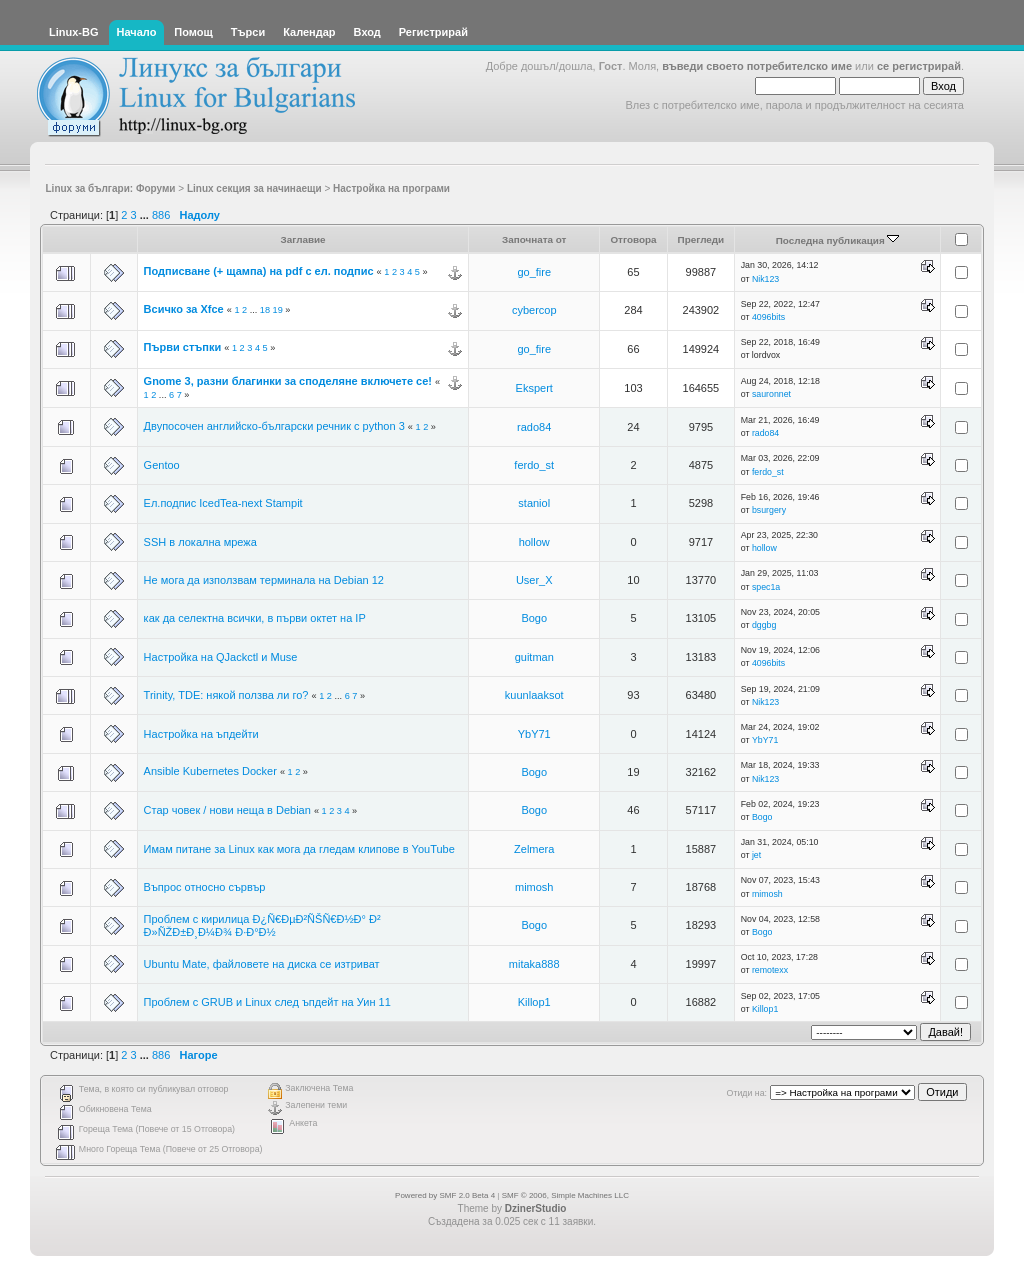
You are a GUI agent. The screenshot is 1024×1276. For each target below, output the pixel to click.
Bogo (534, 618)
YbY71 (534, 734)
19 (278, 310)
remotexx (770, 970)
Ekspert (534, 388)
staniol (534, 503)
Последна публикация (838, 240)
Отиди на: (747, 1093)
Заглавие (303, 239)
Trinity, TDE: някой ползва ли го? (226, 695)
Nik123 (765, 279)
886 (161, 215)
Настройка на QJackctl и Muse (221, 657)
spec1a (766, 587)
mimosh (534, 887)
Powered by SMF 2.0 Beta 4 (445, 1195)
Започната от (534, 239)
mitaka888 (534, 964)
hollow (534, 542)
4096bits (768, 317)
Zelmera (534, 849)
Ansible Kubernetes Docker (210, 771)
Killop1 (534, 1002)
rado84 (534, 427)
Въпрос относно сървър (205, 887)
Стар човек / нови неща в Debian (227, 810)
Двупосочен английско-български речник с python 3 (274, 426)
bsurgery (769, 510)
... (146, 215)
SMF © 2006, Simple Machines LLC (565, 1195)
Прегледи (701, 239)
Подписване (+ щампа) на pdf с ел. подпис (259, 271)
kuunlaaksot (534, 695)
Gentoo (162, 465)
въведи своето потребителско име (757, 66)
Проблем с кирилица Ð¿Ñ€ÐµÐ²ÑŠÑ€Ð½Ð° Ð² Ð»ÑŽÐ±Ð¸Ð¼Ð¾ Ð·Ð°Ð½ (262, 925)
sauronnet (771, 394)
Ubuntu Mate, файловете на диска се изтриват (262, 964)
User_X (534, 580)
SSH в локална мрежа (200, 542)
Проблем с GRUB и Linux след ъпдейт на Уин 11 (267, 1002)
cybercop (534, 310)
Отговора (633, 239)
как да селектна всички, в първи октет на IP (255, 618)
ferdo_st (534, 465)
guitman (534, 657)
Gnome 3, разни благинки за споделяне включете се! (288, 381)
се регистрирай (919, 66)
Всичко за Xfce (184, 309)
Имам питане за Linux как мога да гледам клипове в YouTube (299, 849)
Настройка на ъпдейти (201, 734)
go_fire (534, 272)
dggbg (764, 625)
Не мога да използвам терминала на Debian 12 (264, 580)
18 (265, 310)
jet (756, 855)
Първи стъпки (183, 347)
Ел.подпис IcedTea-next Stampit (223, 503)
